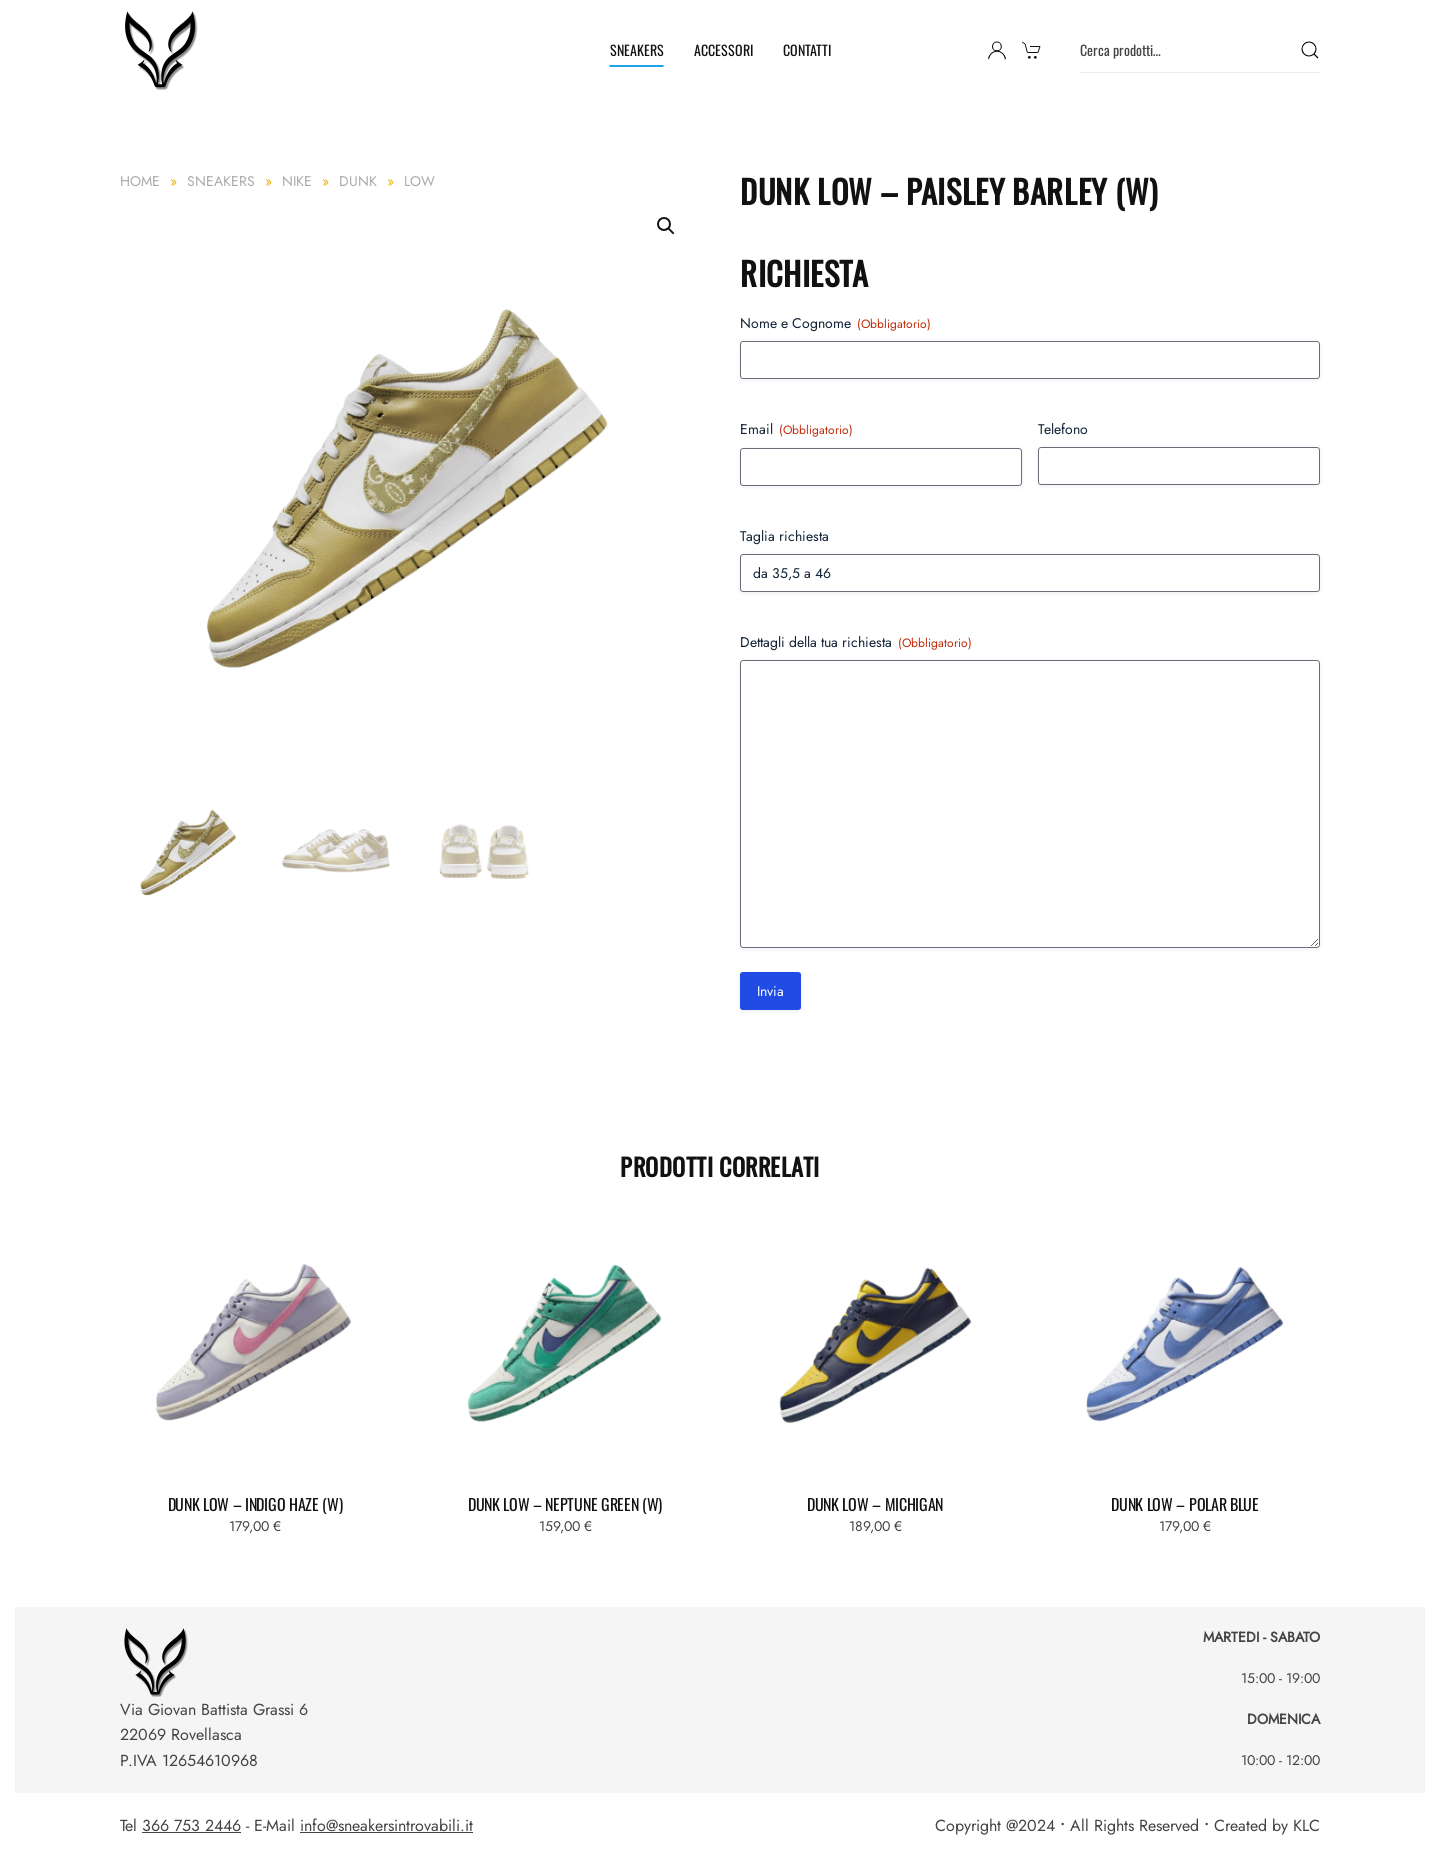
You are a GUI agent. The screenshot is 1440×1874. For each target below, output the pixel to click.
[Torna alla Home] (163, 50)
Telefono (1063, 429)
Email (796, 429)
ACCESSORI (723, 49)
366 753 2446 (191, 1825)
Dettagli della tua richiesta (856, 642)
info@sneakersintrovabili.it (386, 1825)
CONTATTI (807, 49)
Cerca (1310, 50)
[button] (666, 226)
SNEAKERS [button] (637, 49)
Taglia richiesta (784, 536)
